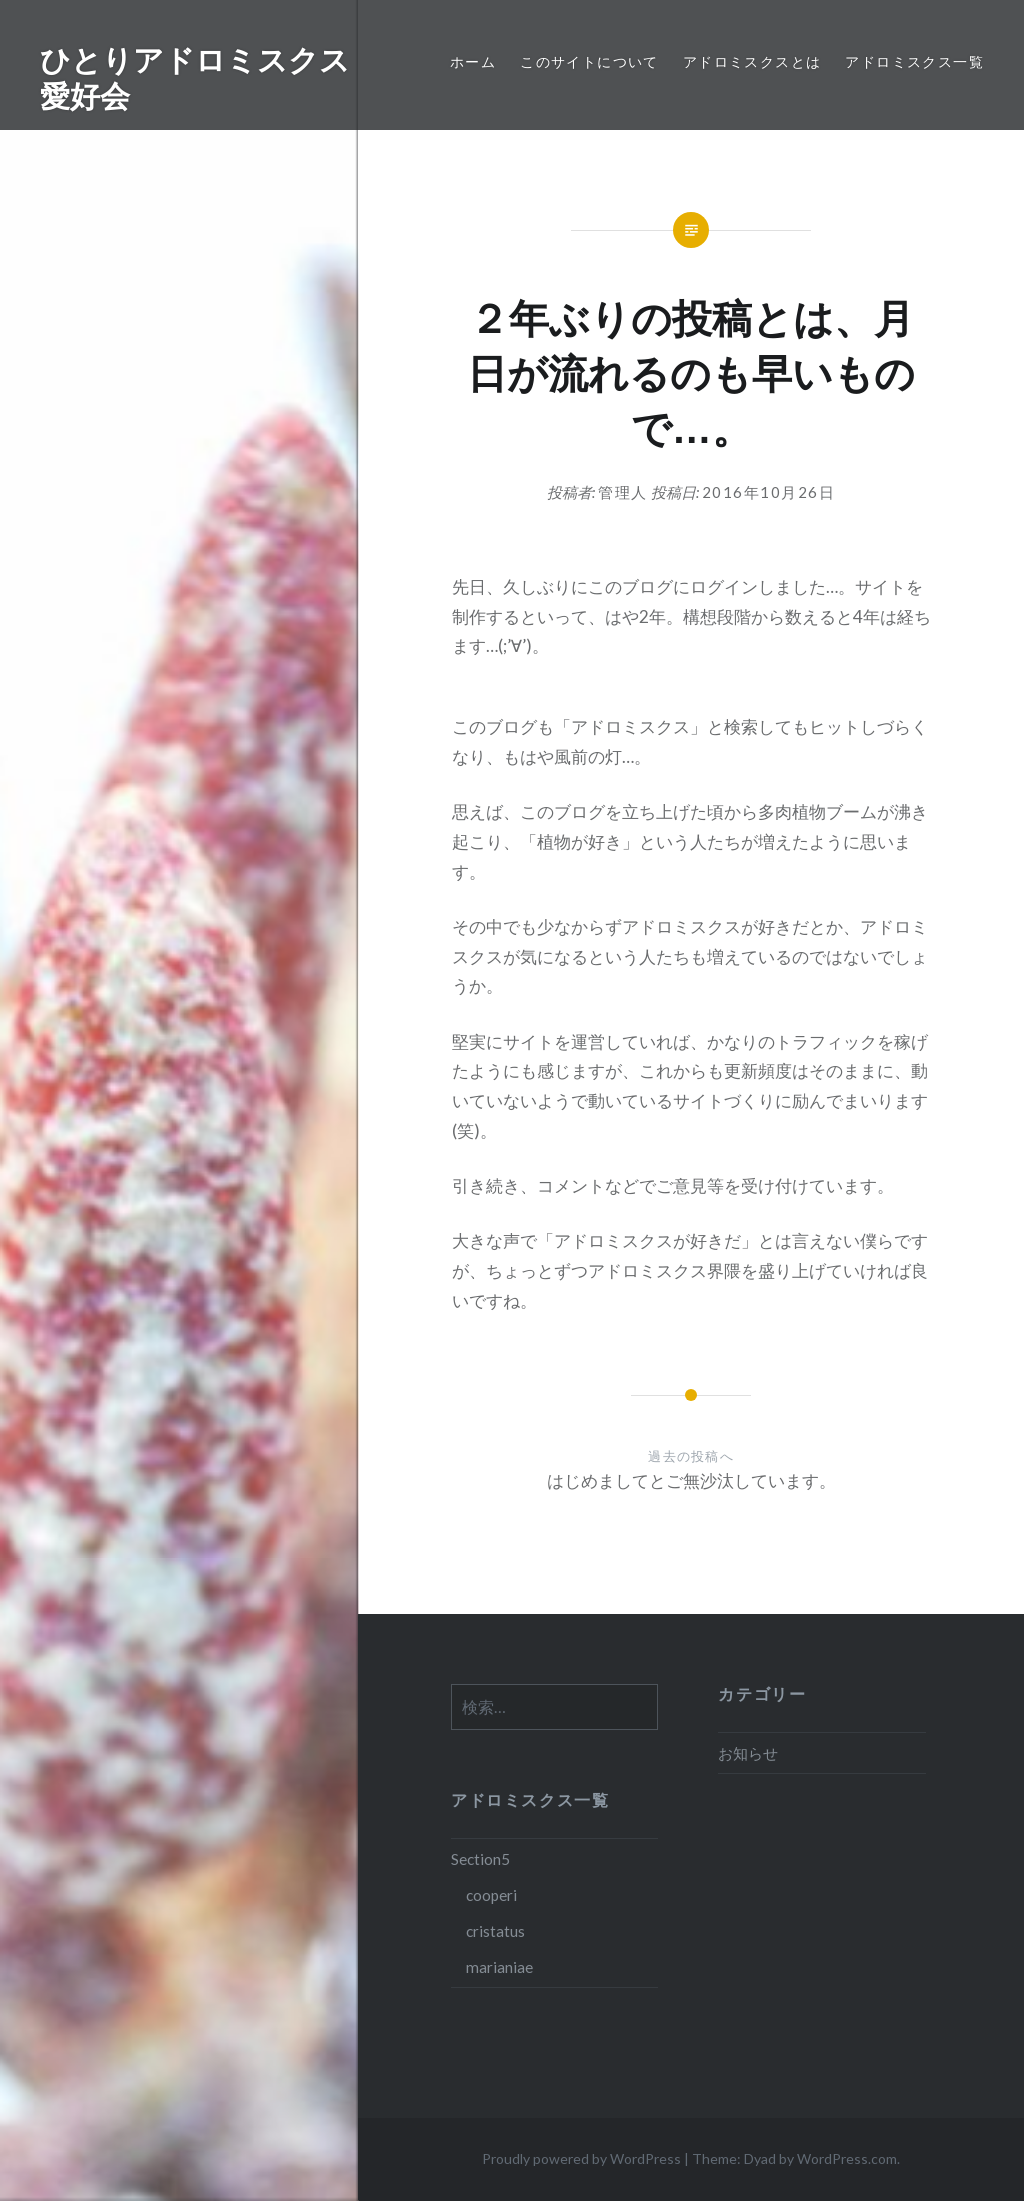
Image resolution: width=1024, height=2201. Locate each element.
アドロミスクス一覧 (914, 61)
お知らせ (748, 1753)
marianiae (499, 1967)
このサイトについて (589, 61)
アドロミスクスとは (752, 61)
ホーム (473, 61)
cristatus (495, 1931)
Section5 (480, 1859)
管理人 (623, 492)
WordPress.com (847, 2158)
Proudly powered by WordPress (581, 2158)
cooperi (491, 1895)
